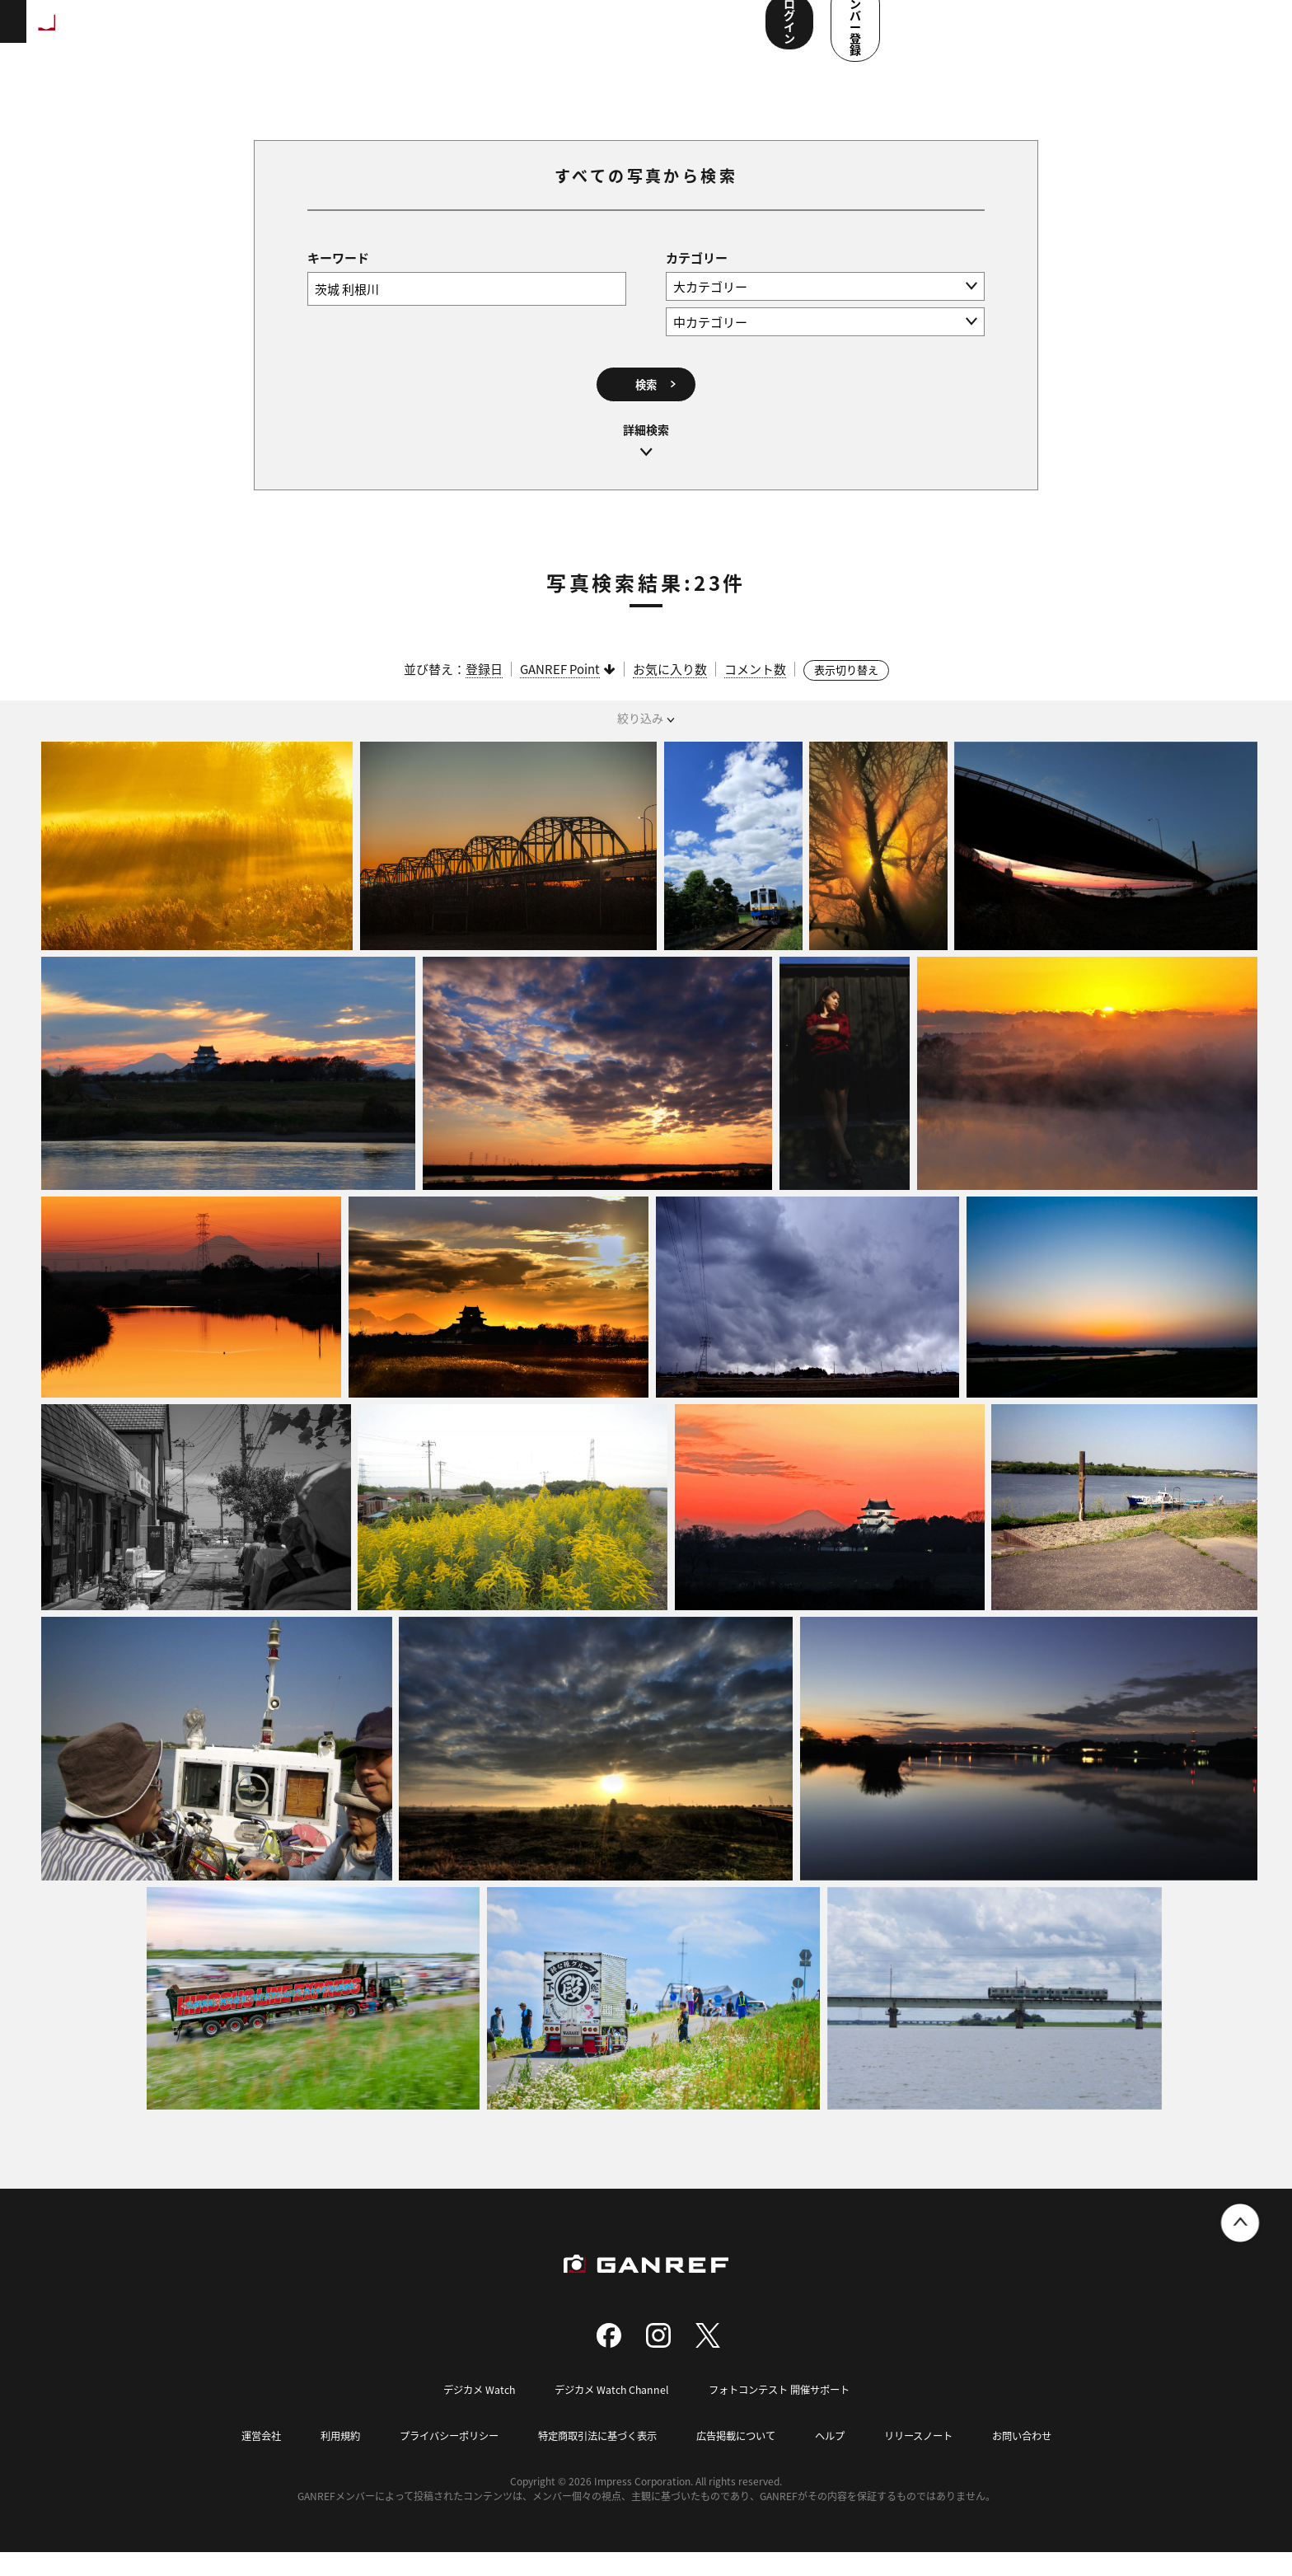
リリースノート (933, 2459)
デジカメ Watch (470, 2413)
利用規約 (323, 2459)
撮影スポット (365, 33)
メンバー (601, 33)
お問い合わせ (1041, 2459)
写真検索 (447, 33)
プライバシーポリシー (437, 2459)
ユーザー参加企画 (694, 33)
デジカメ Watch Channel (608, 2413)
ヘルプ (840, 2459)
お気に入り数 (670, 693)
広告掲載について (741, 2459)
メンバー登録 (1205, 31)
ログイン (1093, 31)
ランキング (277, 33)
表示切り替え (846, 694)
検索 (646, 403)
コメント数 (755, 693)
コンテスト (524, 33)
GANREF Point (560, 693)
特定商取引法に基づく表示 (595, 2459)
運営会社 (240, 2459)
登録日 (484, 693)
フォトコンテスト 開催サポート (784, 2413)
